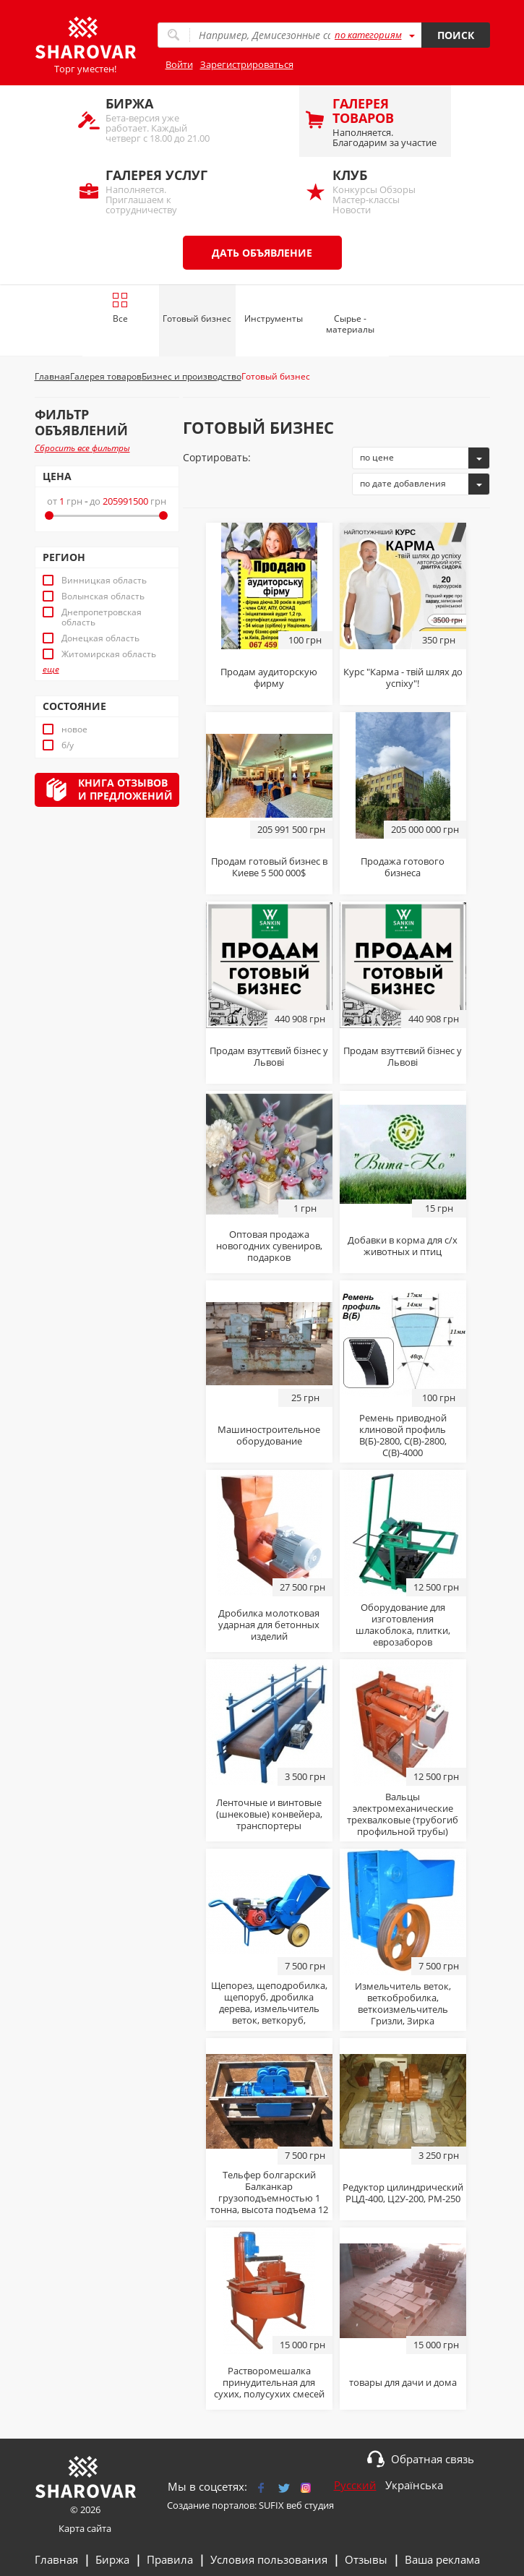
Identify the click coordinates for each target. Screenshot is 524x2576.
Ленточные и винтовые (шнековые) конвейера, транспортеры (269, 1814)
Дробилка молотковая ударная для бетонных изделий (268, 1624)
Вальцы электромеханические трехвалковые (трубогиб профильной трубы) (402, 1814)
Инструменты (273, 318)
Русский (355, 2484)
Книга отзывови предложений (125, 789)
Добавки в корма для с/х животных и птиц (403, 1245)
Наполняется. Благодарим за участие (384, 122)
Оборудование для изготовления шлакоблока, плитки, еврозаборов (403, 1624)
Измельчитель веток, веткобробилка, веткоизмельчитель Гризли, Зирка (403, 2003)
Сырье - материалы (350, 323)
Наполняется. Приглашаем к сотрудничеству (158, 191)
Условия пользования (268, 2559)
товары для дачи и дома (403, 2382)
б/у (67, 745)
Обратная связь (432, 2459)
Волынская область (103, 596)
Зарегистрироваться (246, 64)
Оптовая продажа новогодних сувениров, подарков (269, 1246)
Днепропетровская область (101, 617)
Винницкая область (104, 580)
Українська (414, 2484)
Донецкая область (100, 638)
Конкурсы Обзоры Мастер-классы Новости (384, 191)
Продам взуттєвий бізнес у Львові (269, 1056)
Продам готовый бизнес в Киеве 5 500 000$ (269, 867)
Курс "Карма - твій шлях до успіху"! (403, 677)
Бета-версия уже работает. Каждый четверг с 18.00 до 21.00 (158, 120)
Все (120, 308)
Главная (56, 2559)
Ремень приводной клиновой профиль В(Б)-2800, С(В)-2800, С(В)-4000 (403, 1435)
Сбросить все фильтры (82, 448)
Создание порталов (210, 2505)
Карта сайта (85, 2528)
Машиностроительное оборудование (269, 1435)
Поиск (455, 35)
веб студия (310, 2505)
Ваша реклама (442, 2559)
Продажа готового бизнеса (402, 867)
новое (74, 729)
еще (51, 669)
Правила (170, 2559)
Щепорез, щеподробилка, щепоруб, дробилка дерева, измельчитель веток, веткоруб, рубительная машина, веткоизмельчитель (269, 2014)
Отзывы (366, 2559)
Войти (179, 64)
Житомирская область (108, 654)
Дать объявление (262, 253)
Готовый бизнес (197, 318)
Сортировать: (217, 457)
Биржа (112, 2559)
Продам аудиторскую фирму (268, 677)
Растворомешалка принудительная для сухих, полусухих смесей (269, 2382)
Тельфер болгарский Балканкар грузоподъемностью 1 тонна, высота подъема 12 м (269, 2198)
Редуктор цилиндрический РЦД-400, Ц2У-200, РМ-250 (403, 2193)
